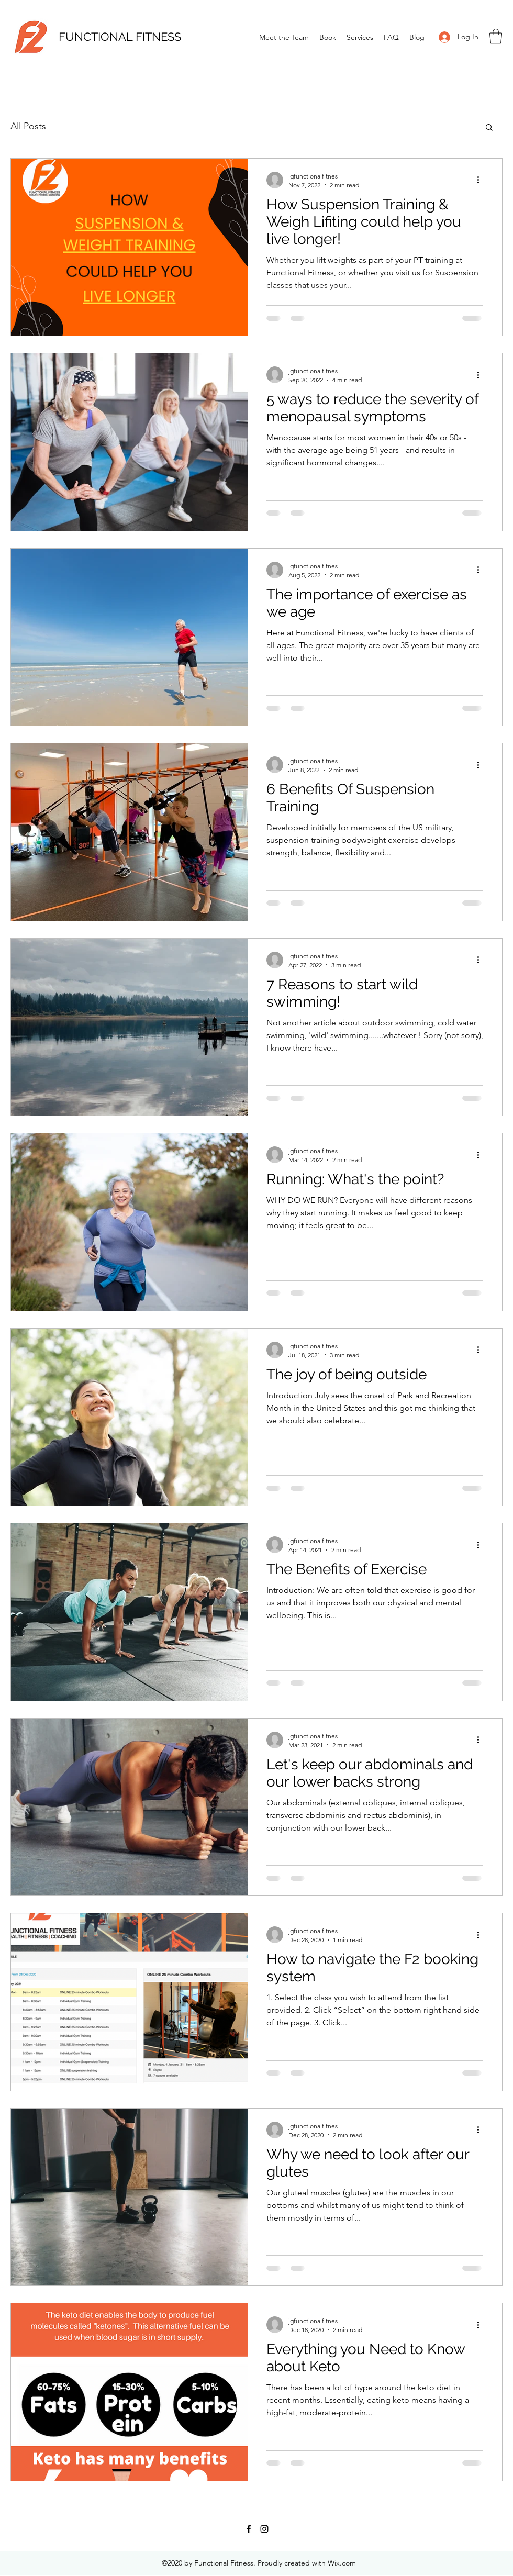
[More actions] (481, 180)
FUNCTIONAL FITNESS (120, 36)
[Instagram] (264, 2529)
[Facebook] (248, 2529)
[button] (495, 36)
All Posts (28, 126)
